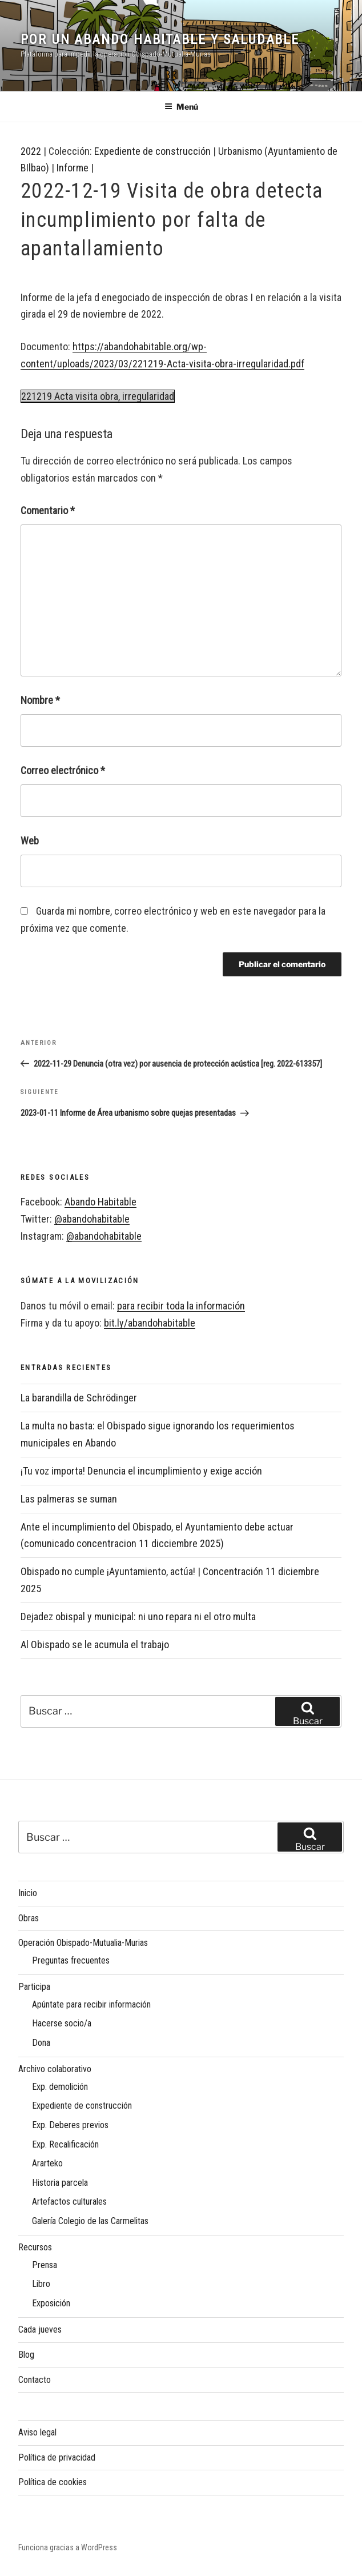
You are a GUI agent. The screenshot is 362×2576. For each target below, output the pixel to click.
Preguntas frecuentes (71, 1960)
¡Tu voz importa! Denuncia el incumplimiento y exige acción (141, 1471)
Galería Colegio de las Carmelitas (90, 2221)
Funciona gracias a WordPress (67, 2547)
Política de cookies (52, 2482)
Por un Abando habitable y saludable (160, 39)
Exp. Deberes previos (70, 2125)
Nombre (40, 700)
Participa (34, 1986)
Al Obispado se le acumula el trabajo (95, 1644)
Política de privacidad (56, 2457)
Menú (181, 106)
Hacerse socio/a (61, 2023)
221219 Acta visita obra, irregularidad (97, 396)
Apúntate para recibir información (91, 2004)
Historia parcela (60, 2182)
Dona (41, 2042)
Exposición (51, 2303)
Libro (41, 2283)
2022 (31, 151)
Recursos (35, 2247)
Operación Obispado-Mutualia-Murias (83, 1942)
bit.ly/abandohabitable (149, 1323)
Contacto (34, 2379)
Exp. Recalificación (65, 2144)
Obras (28, 1918)
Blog (26, 2354)
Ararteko (47, 2163)
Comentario (48, 510)
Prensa (44, 2264)
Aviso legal (37, 2432)
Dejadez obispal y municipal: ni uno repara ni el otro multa (138, 1616)
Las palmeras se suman (69, 1499)
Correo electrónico (63, 770)
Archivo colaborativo (54, 2069)
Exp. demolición (60, 2086)
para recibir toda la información (181, 1306)
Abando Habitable (100, 1202)
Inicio (27, 1893)
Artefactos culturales (69, 2201)
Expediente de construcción (152, 151)
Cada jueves (40, 2329)
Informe (73, 168)
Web (30, 841)
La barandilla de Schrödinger (79, 1398)
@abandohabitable (92, 1219)
